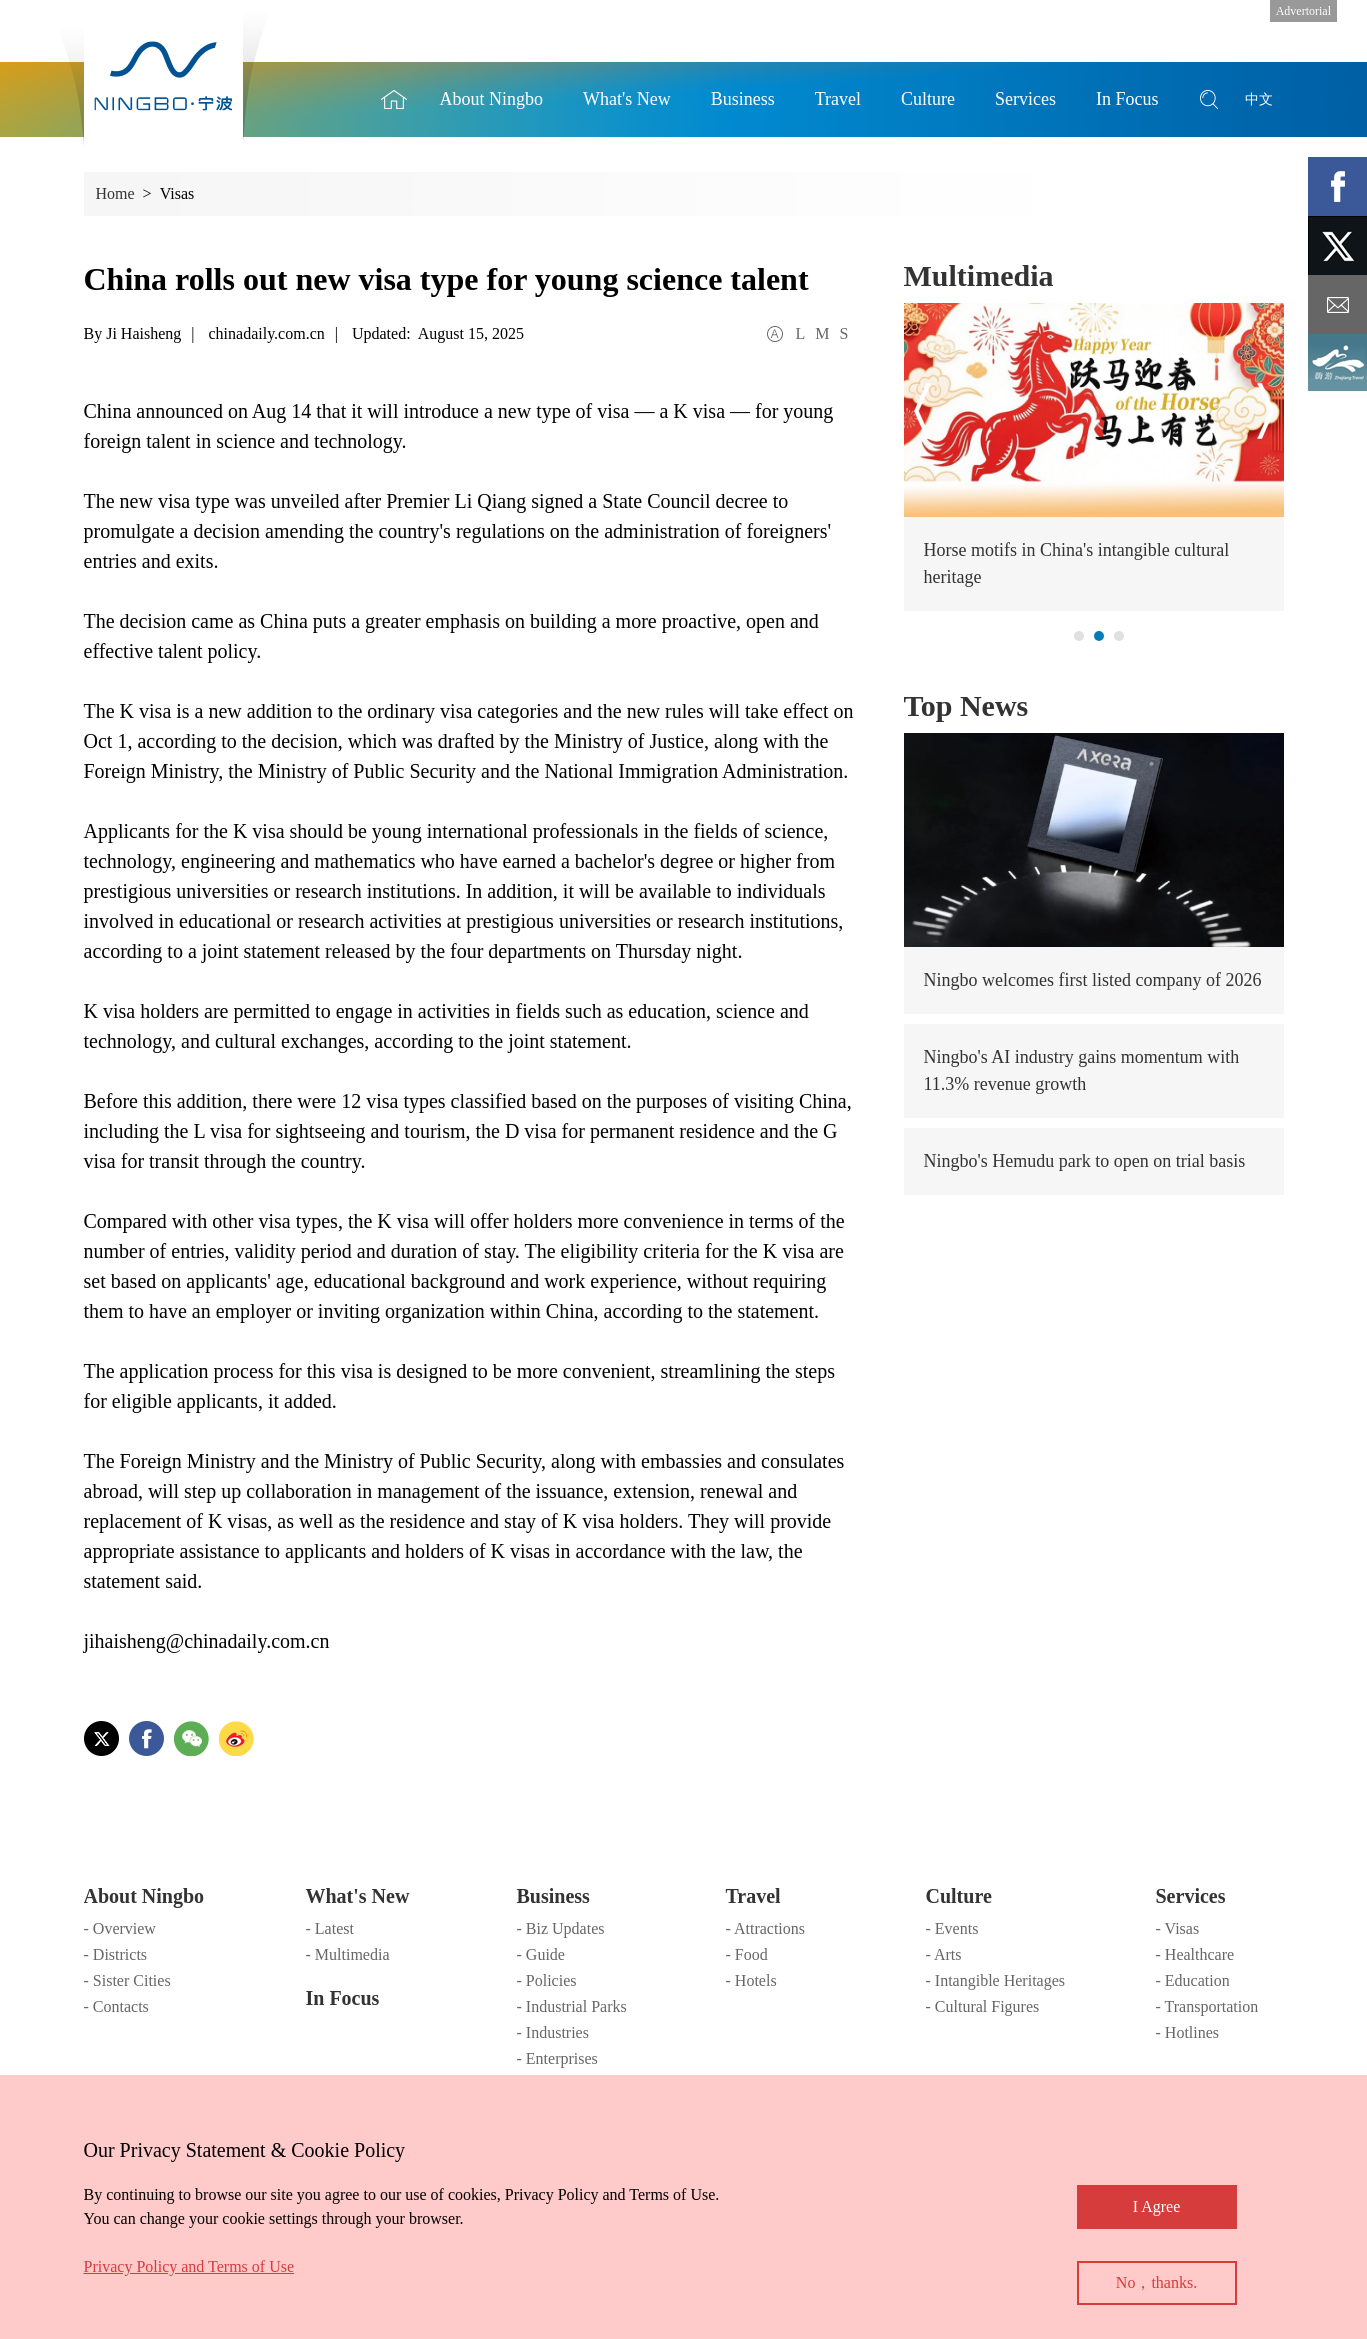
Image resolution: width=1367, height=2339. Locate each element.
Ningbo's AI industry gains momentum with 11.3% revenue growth (1082, 1070)
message (1337, 304)
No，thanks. (1156, 2282)
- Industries (553, 2032)
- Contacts (116, 2006)
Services (1191, 1896)
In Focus (343, 1998)
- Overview (120, 1928)
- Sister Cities (127, 1980)
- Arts (944, 1954)
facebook (1337, 186)
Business (553, 1896)
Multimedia (979, 275)
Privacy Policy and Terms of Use (189, 2266)
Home (394, 99)
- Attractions (766, 1928)
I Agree (1157, 2206)
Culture (959, 1896)
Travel (753, 1896)
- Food (747, 1954)
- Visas (1178, 1928)
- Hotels (751, 1980)
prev (922, 411)
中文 (1259, 99)
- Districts (116, 1954)
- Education (1193, 1980)
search (1209, 99)
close (94, 2145)
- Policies (547, 1980)
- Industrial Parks (572, 2006)
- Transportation (1207, 2006)
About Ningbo (144, 1896)
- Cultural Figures (983, 2006)
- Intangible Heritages (996, 1980)
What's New (358, 1896)
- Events (952, 1928)
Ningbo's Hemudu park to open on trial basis (1085, 1161)
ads (1337, 363)
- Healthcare (1195, 1954)
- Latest (330, 1928)
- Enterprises (557, 2058)
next (1265, 411)
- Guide (541, 1954)
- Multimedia (348, 1954)
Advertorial (1303, 11)
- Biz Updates (561, 1928)
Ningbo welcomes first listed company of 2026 (1093, 980)
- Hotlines (1188, 2032)
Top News (966, 705)
